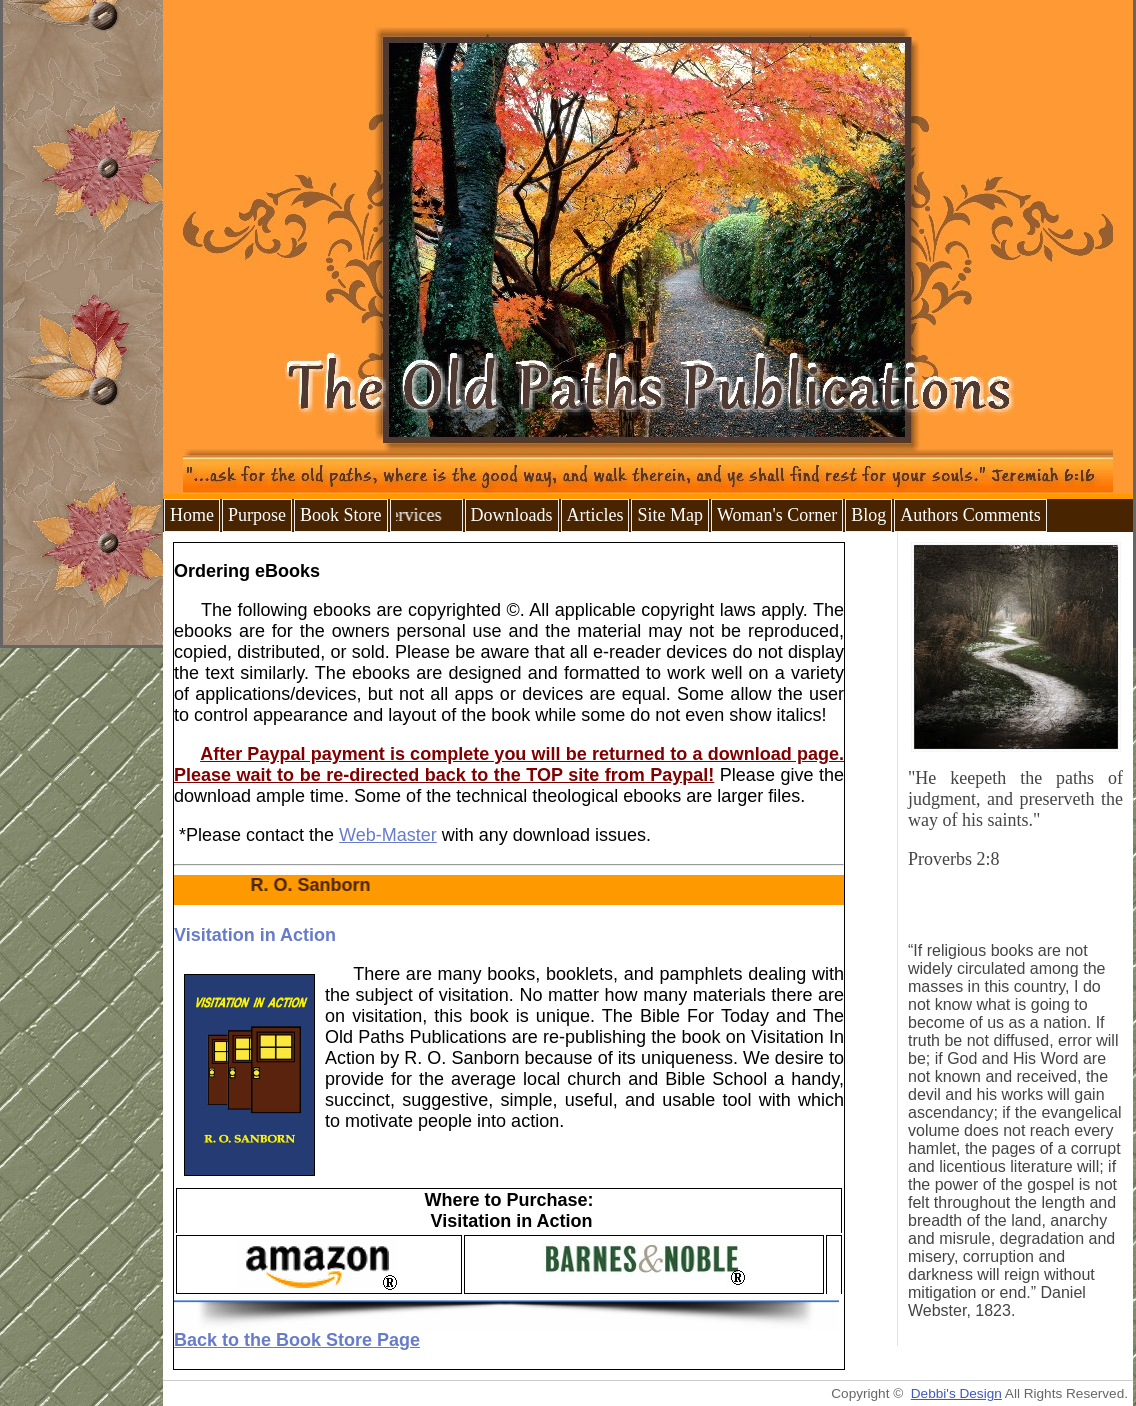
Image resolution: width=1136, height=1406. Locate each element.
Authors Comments (970, 515)
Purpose (257, 515)
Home (192, 515)
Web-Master (388, 835)
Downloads (512, 515)
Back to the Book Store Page (297, 1340)
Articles (595, 515)
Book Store (341, 515)
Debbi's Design (956, 1393)
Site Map (670, 515)
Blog (868, 515)
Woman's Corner (777, 515)
